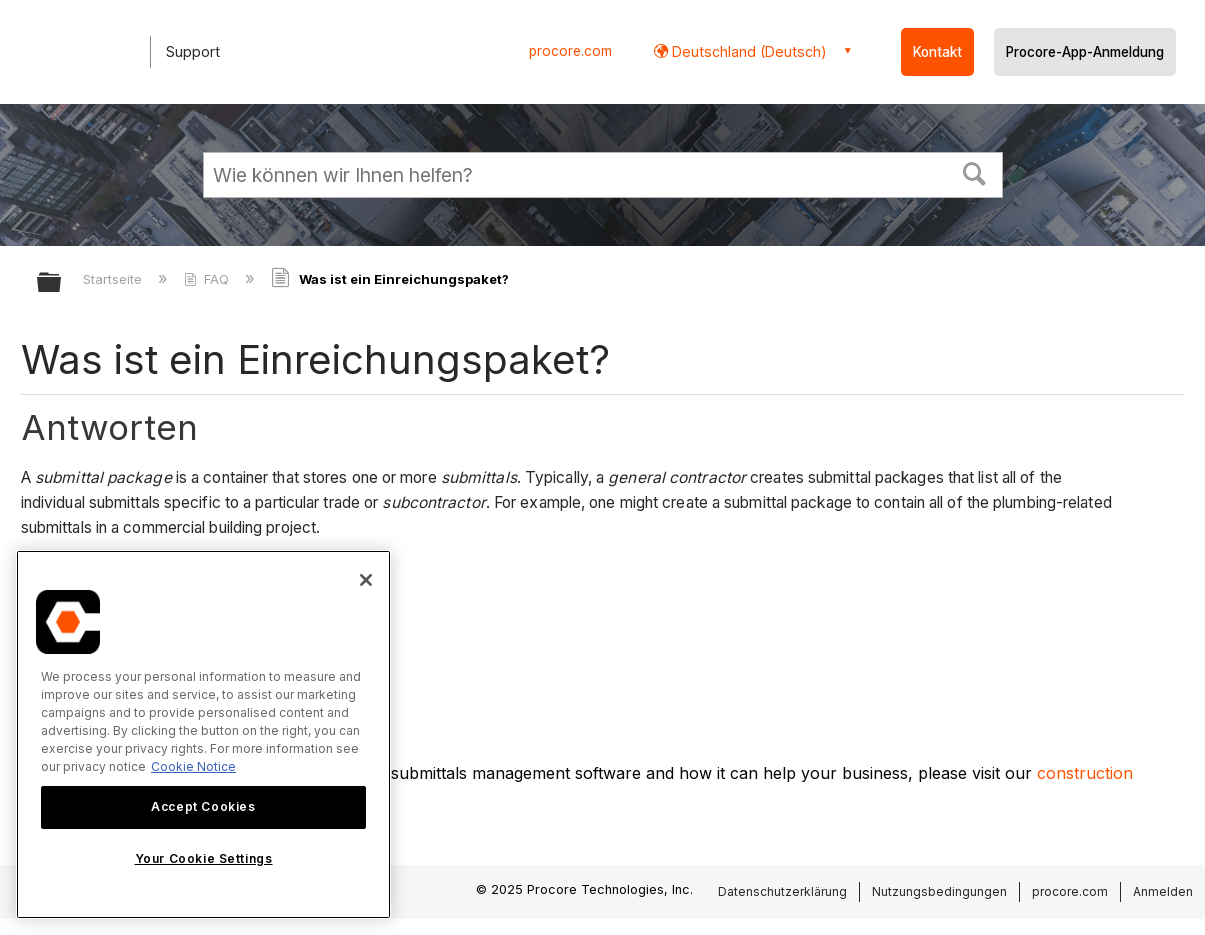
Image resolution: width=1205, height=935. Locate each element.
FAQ (208, 279)
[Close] (366, 580)
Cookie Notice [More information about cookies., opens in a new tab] (193, 766)
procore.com (570, 51)
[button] (974, 172)
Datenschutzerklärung (782, 891)
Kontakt (937, 52)
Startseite (114, 279)
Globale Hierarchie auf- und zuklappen (62, 283)
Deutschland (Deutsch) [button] (747, 51)
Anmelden (1163, 891)
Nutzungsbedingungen (939, 891)
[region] (203, 734)
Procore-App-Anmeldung (1085, 52)
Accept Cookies (203, 806)
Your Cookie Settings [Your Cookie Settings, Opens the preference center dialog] (204, 858)
